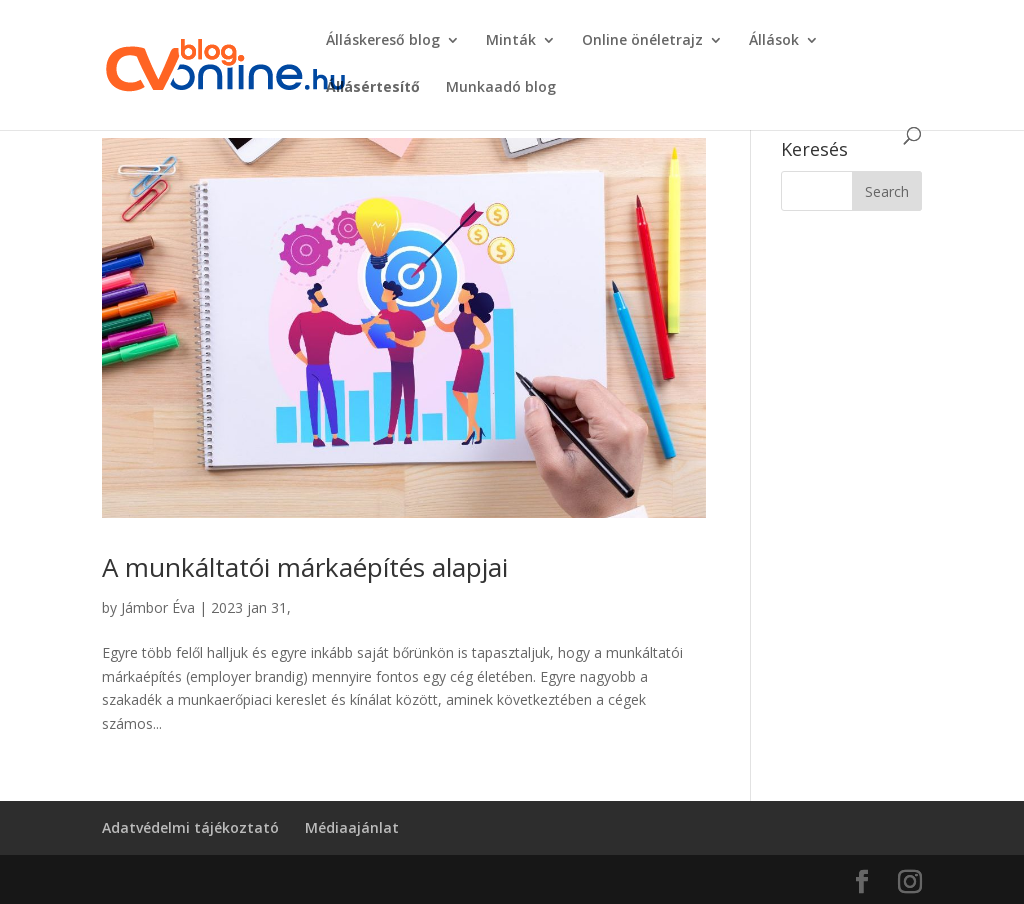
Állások (774, 41)
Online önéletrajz (642, 41)
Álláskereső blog (383, 41)
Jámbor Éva (158, 607)
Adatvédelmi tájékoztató (190, 827)
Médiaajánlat (352, 827)
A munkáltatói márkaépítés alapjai (305, 567)
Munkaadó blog (501, 88)
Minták (511, 41)
